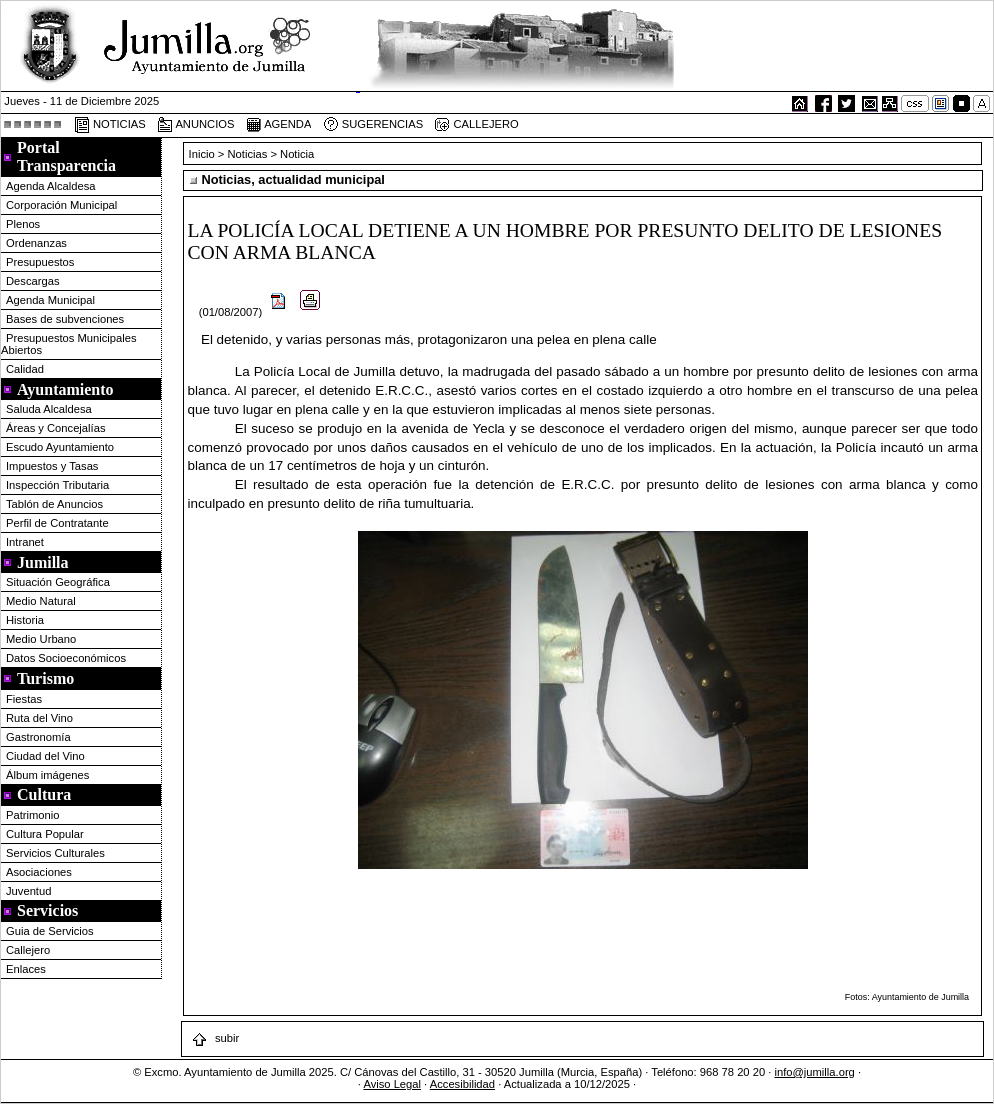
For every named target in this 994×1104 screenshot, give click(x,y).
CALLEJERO (476, 125)
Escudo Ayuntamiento (60, 447)
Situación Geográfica (58, 582)
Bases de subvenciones (65, 319)
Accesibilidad (462, 1084)
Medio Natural (41, 601)
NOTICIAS (110, 125)
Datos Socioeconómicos (66, 658)
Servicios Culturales (55, 853)
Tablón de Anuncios (54, 504)
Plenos (23, 224)
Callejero (28, 950)
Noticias (248, 154)
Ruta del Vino (39, 718)
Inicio (203, 154)
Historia (25, 620)
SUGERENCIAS (373, 125)
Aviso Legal (392, 1084)
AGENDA (279, 125)
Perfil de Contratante (57, 523)
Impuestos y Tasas (52, 466)
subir (215, 1038)
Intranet (25, 542)
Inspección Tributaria (57, 485)
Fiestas (24, 699)
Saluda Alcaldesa (49, 409)
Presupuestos (40, 262)
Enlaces (26, 969)
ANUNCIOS (196, 125)
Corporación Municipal (61, 205)
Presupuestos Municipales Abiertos (69, 344)
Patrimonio (32, 815)
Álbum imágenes (47, 775)
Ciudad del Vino (45, 756)
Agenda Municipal (50, 300)
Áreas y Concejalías (56, 428)
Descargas (32, 281)
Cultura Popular (45, 834)
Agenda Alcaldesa (51, 186)
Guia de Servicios (50, 931)
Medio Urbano (41, 639)
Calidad (25, 369)
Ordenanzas (36, 243)
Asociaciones (39, 872)
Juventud (28, 891)
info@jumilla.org (814, 1072)
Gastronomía (38, 737)
